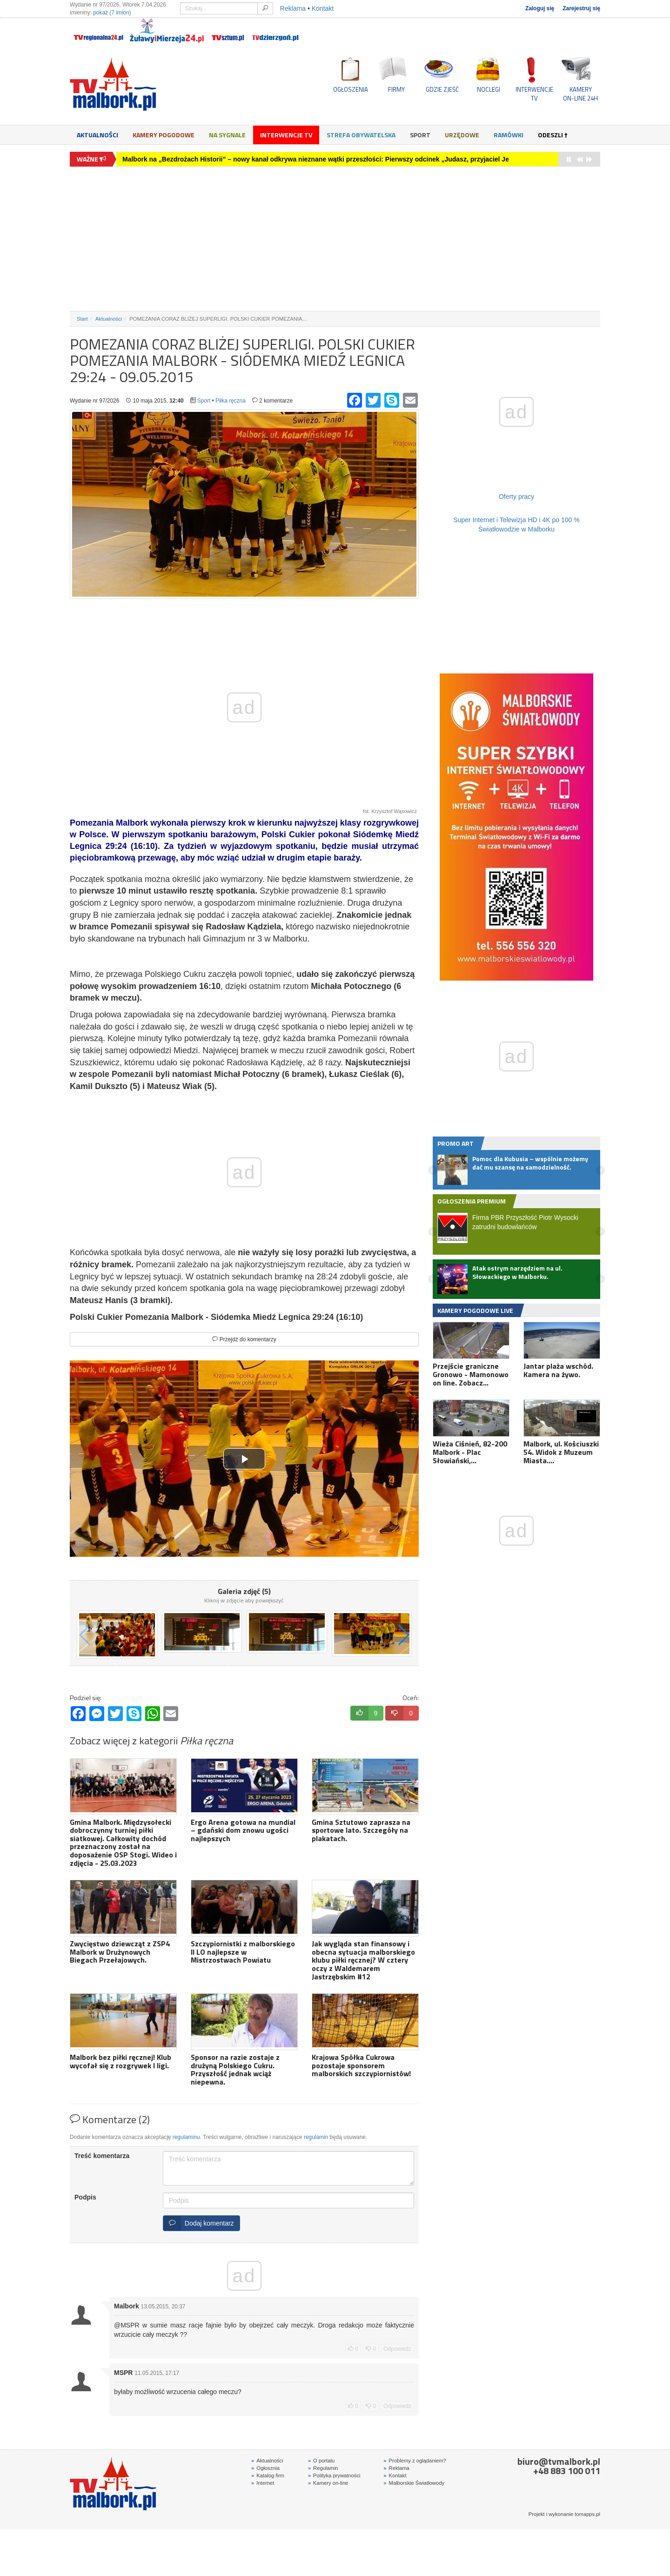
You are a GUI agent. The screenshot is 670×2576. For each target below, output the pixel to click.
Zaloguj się (539, 8)
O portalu (321, 2460)
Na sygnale (227, 135)
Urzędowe (462, 135)
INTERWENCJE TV (534, 93)
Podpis (85, 2197)
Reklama (293, 8)
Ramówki (508, 135)
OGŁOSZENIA (350, 89)
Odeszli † (553, 135)
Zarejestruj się (581, 8)
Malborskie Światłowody (413, 2483)
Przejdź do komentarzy (244, 1339)
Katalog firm (267, 2475)
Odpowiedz (397, 2349)
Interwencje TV (286, 135)
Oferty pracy (516, 496)
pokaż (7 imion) (112, 12)
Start (82, 319)
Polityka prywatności (334, 2475)
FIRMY (396, 89)
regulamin (316, 2137)
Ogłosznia (265, 2468)
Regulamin (323, 2468)
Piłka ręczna (230, 400)
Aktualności (97, 135)
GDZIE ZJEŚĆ (442, 89)
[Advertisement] (335, 239)
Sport (420, 135)
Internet (262, 2483)
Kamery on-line (328, 2483)
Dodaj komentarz (198, 2223)
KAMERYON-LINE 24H (580, 93)
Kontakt (323, 8)
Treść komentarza (101, 2155)
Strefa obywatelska (361, 135)
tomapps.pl (587, 2514)
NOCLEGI (488, 89)
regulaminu (186, 2137)
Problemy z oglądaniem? (414, 2460)
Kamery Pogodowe (163, 135)
